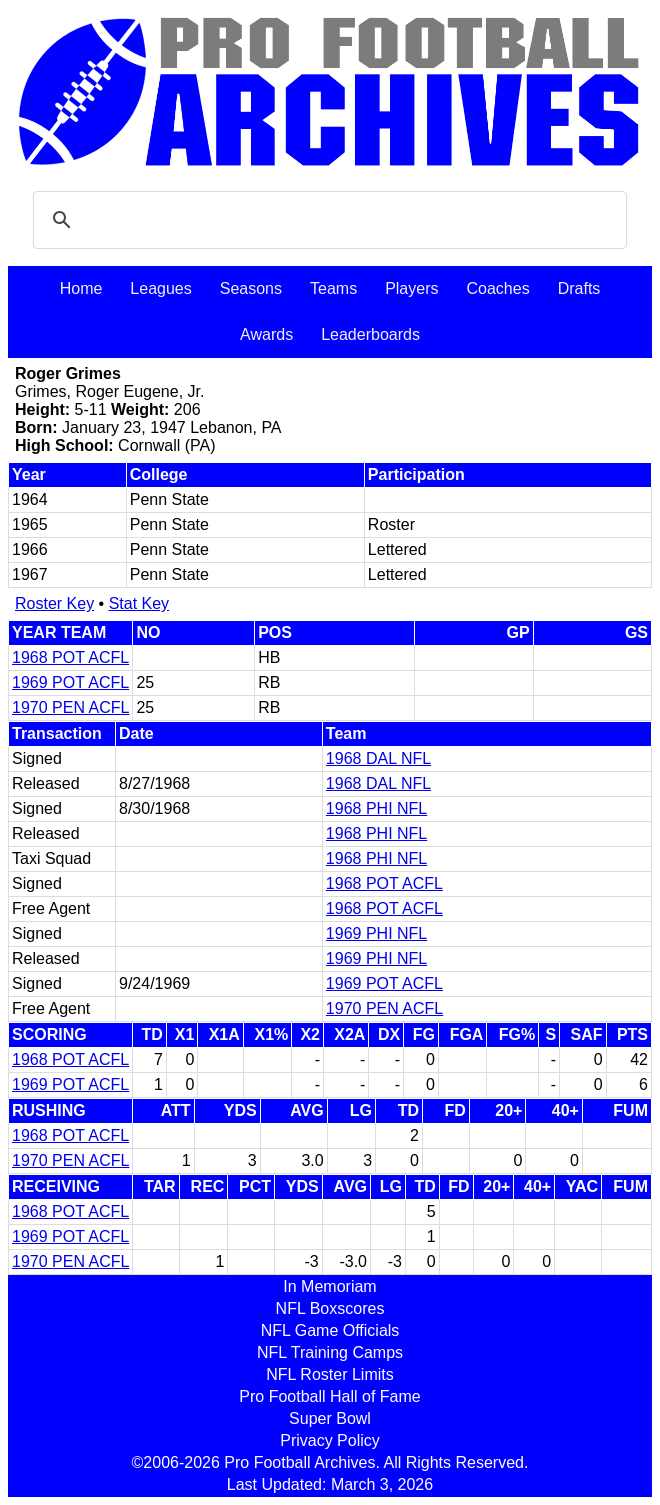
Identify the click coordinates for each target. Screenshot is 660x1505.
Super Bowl (330, 1418)
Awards (266, 334)
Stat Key (139, 603)
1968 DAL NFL (378, 758)
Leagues (160, 288)
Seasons (251, 288)
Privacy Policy (330, 1440)
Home (81, 288)
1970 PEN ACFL (70, 707)
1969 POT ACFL (70, 682)
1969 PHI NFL (376, 933)
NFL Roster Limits (329, 1374)
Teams (333, 288)
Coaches (498, 288)
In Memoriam (329, 1286)
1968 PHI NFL (376, 808)
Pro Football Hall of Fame (329, 1396)
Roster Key (54, 603)
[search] (327, 220)
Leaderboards (370, 334)
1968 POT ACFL (70, 657)
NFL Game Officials (330, 1330)
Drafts (579, 288)
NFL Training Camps (330, 1352)
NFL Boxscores (330, 1308)
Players (411, 288)
